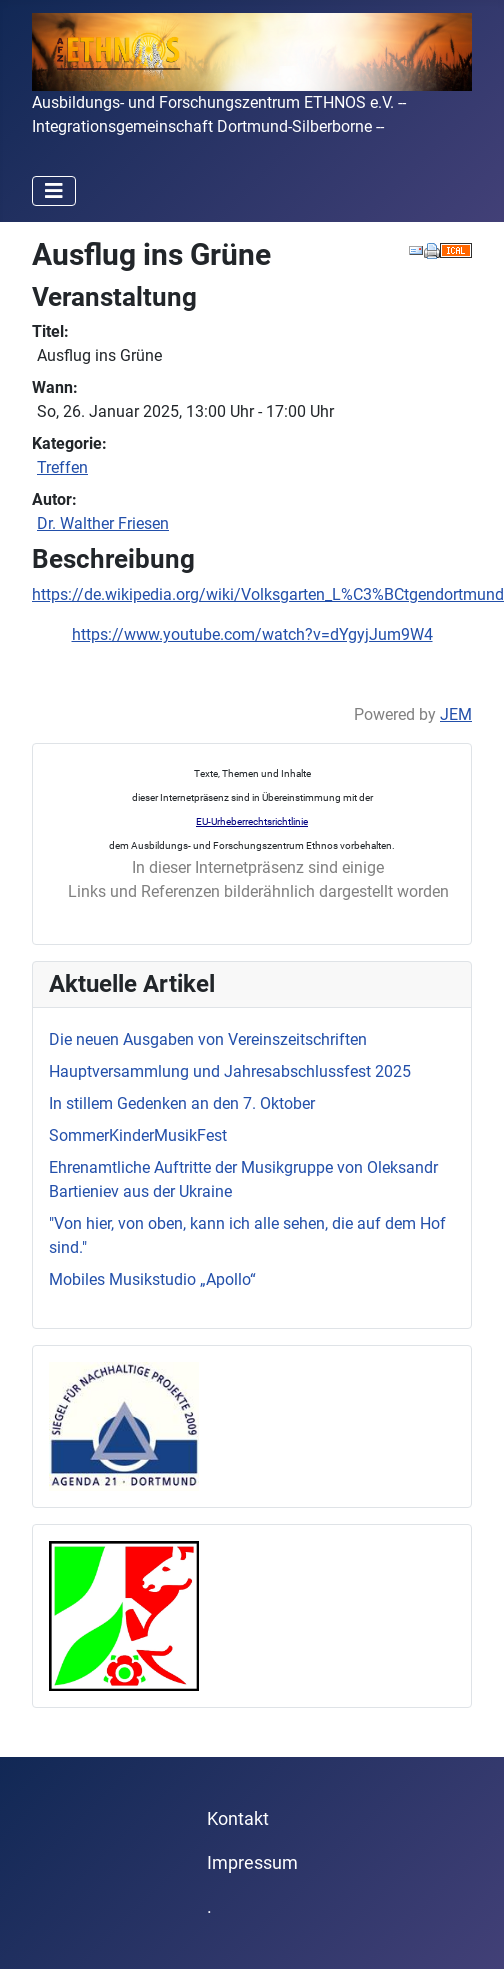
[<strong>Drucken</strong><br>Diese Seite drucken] (432, 249)
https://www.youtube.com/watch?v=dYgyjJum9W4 (252, 634)
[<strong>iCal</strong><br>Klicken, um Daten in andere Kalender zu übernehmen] (456, 249)
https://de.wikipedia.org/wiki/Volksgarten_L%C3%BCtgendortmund (268, 594)
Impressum (252, 1863)
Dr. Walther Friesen (103, 523)
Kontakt (238, 1819)
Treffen (62, 467)
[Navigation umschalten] (54, 191)
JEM (456, 714)
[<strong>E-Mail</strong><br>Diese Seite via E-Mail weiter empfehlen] (416, 249)
